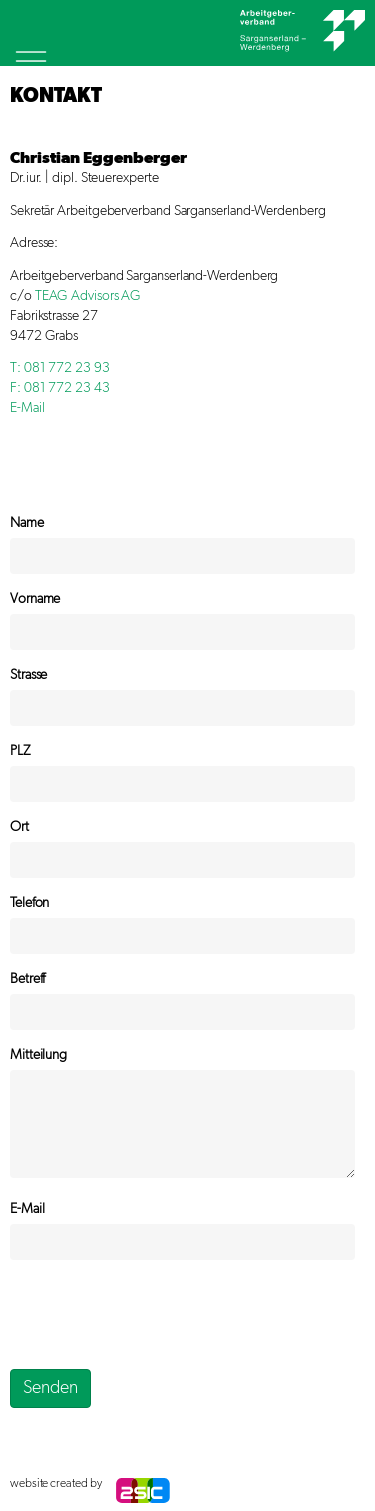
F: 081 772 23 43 (60, 388)
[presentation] (162, 1314)
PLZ (20, 751)
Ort (19, 827)
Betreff (27, 979)
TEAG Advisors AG (88, 296)
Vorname (35, 599)
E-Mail (27, 408)
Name (27, 523)
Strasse (28, 675)
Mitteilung (38, 1055)
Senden (50, 1388)
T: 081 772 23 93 (60, 368)
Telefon (29, 903)
